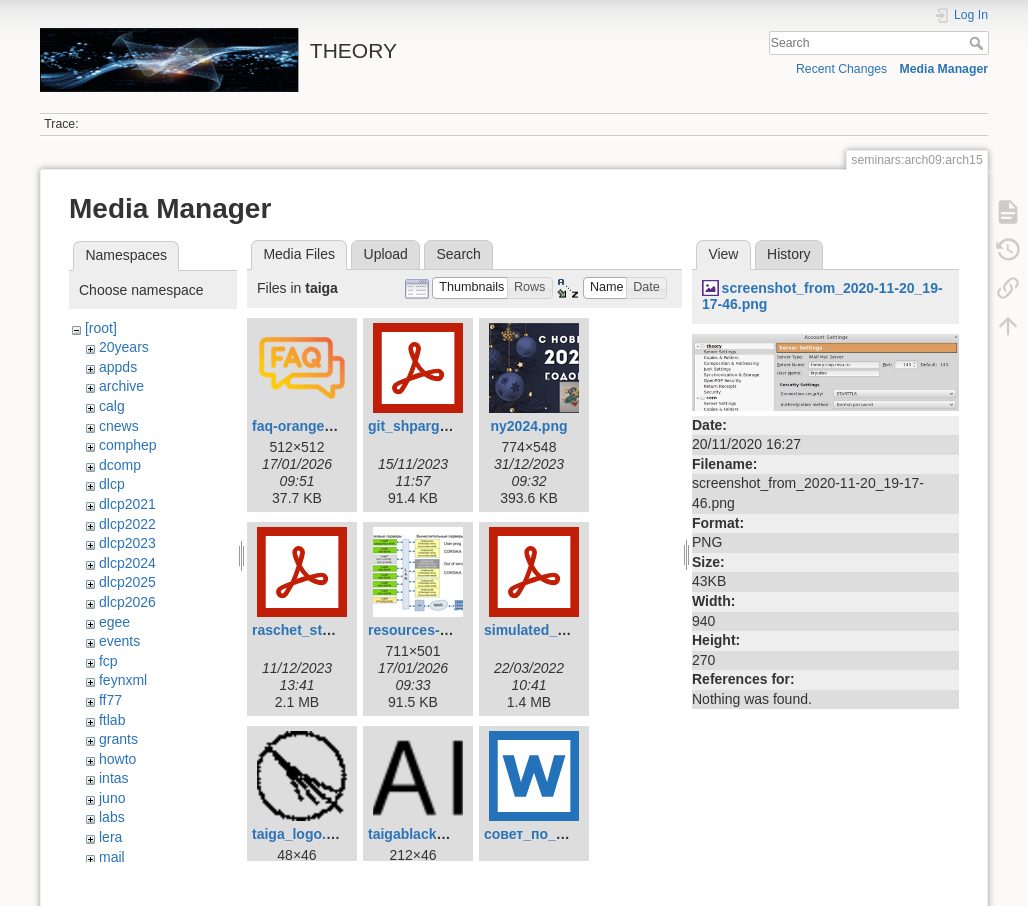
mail (112, 857)
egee (114, 622)
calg (112, 406)
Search (978, 43)
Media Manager (944, 69)
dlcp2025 (127, 582)
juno (112, 798)
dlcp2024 (127, 563)
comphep (128, 445)
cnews (119, 426)
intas (114, 778)
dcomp (120, 465)
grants (118, 739)
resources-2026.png (434, 630)
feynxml (123, 680)
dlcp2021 (127, 504)
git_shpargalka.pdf (430, 426)
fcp (108, 661)
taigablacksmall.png (435, 834)
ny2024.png (528, 426)
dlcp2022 (127, 524)
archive (121, 386)
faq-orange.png (303, 426)
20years (124, 347)
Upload (386, 254)
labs (112, 817)
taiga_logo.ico (299, 834)
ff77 (110, 700)
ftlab (112, 720)
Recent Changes (841, 69)
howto (117, 759)
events (119, 641)
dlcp (112, 484)
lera (110, 837)
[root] (101, 328)
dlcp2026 (127, 602)
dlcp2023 (127, 543)
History (789, 254)
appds (118, 367)
